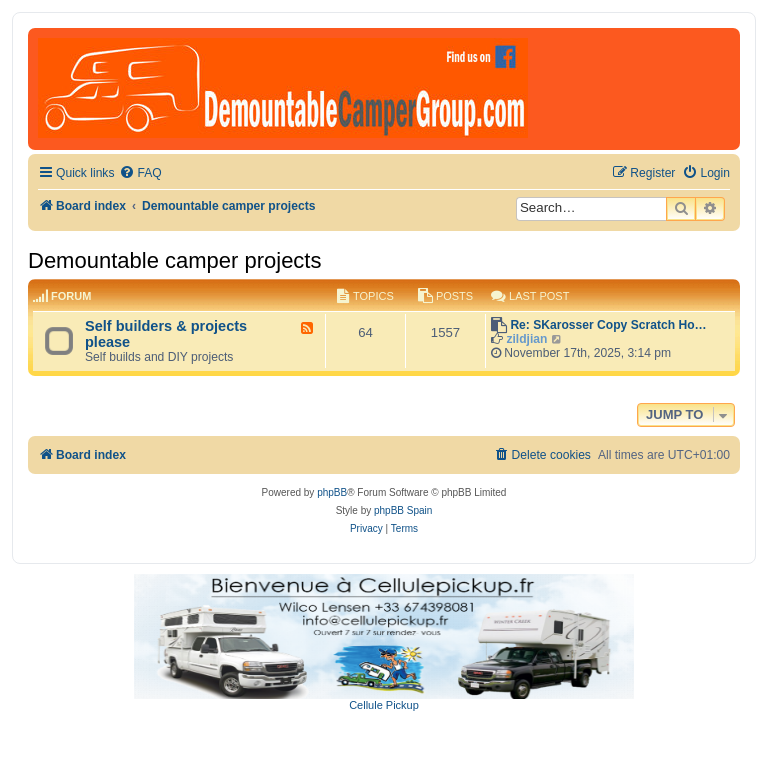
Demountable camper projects (174, 260)
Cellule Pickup (384, 705)
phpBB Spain (403, 510)
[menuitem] (140, 173)
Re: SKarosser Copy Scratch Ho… (608, 325)
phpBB (332, 492)
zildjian (526, 339)
